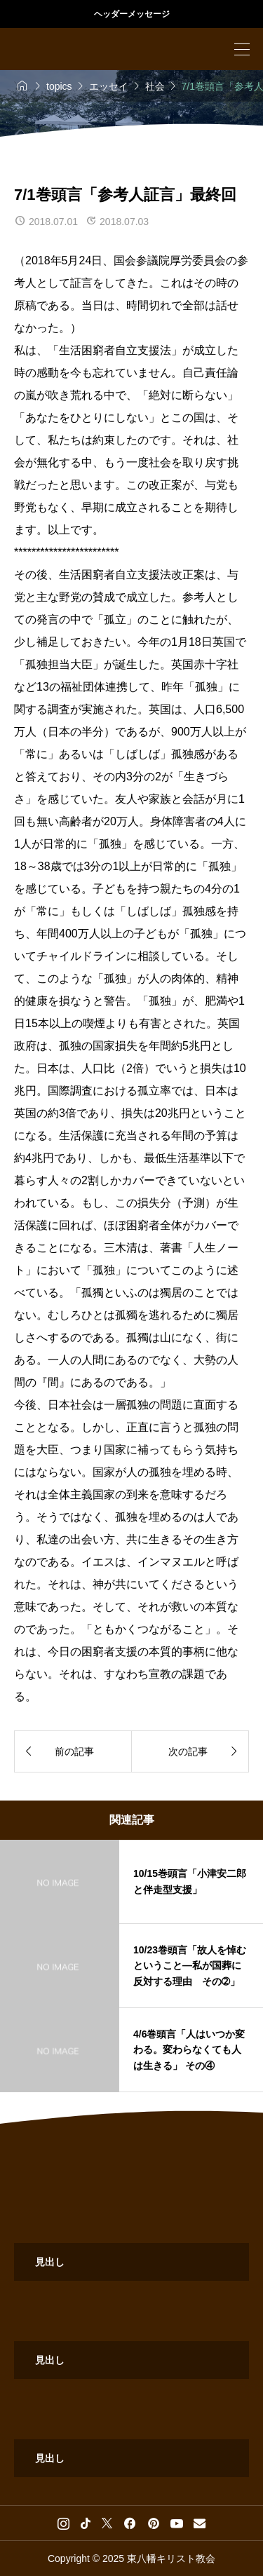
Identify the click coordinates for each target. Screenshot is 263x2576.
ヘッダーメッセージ (132, 14)
